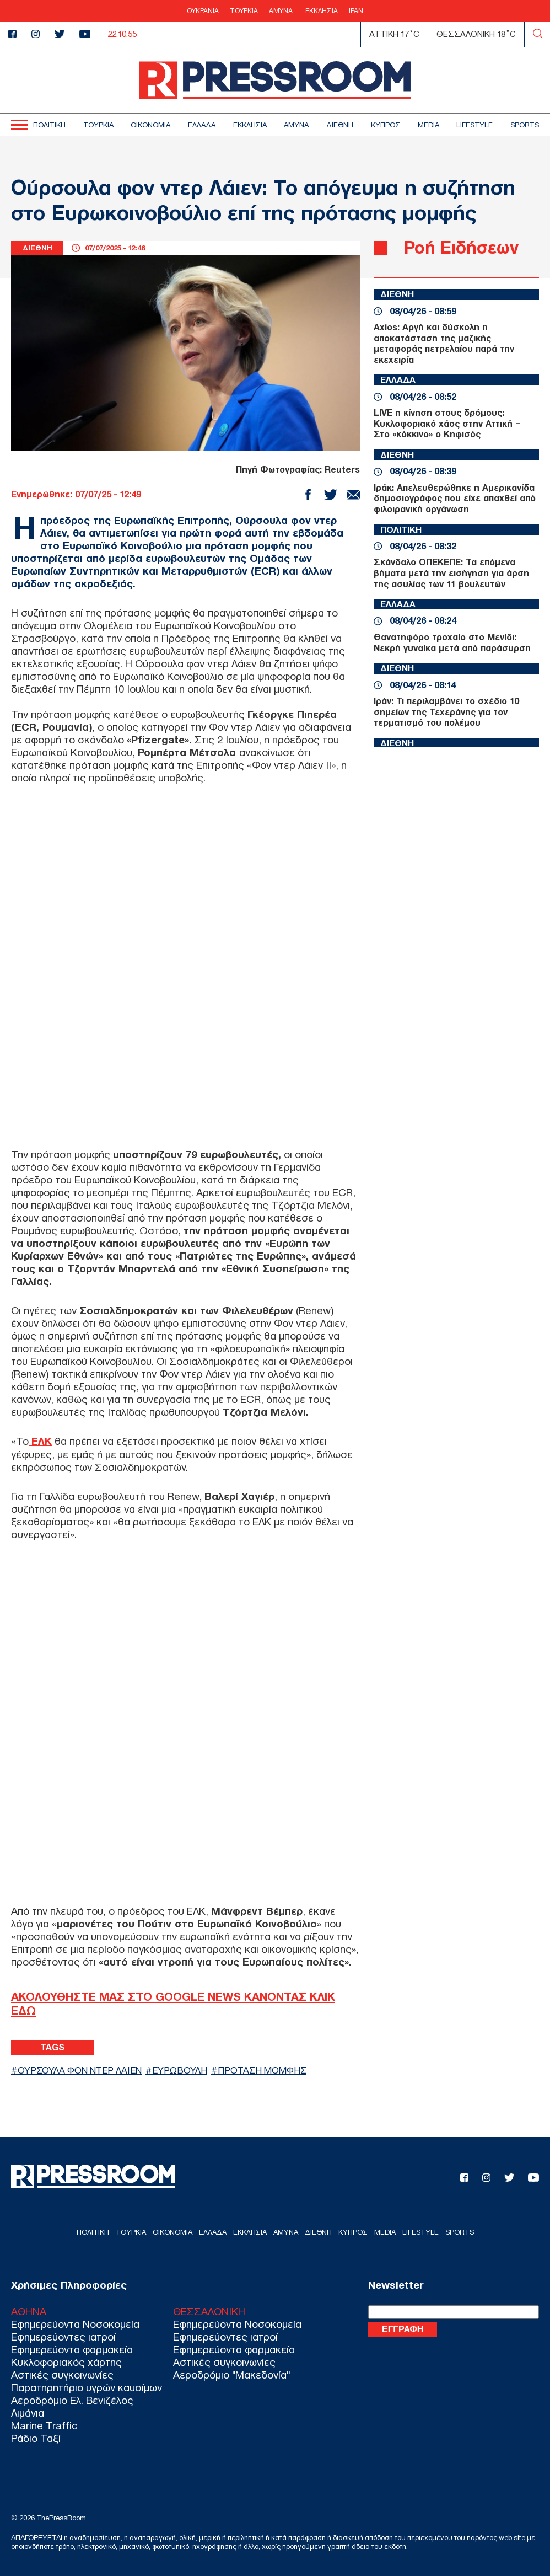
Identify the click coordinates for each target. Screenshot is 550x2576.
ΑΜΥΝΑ (281, 11)
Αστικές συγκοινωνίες (62, 2375)
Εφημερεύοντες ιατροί (63, 2337)
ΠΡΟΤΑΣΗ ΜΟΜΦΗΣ (268, 2069)
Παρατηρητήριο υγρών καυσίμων (86, 2387)
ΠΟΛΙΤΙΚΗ (49, 125)
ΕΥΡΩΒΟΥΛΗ (183, 2069)
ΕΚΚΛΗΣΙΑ (321, 11)
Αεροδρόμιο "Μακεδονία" (231, 2375)
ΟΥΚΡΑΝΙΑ (203, 11)
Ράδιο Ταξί (36, 2438)
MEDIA (428, 125)
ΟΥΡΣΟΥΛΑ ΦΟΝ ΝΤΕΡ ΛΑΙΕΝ (81, 2069)
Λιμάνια (27, 2413)
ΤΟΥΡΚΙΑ (244, 11)
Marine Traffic (44, 2426)
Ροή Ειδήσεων (461, 247)
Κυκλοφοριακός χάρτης (66, 2362)
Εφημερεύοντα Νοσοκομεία (75, 2324)
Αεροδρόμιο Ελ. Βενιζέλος (72, 2400)
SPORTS (524, 125)
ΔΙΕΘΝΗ (339, 125)
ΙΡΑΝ (356, 11)
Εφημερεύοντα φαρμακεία (72, 2349)
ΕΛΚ (40, 1441)
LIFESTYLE (474, 125)
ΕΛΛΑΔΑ (201, 125)
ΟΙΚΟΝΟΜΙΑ (150, 125)
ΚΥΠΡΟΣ (385, 125)
